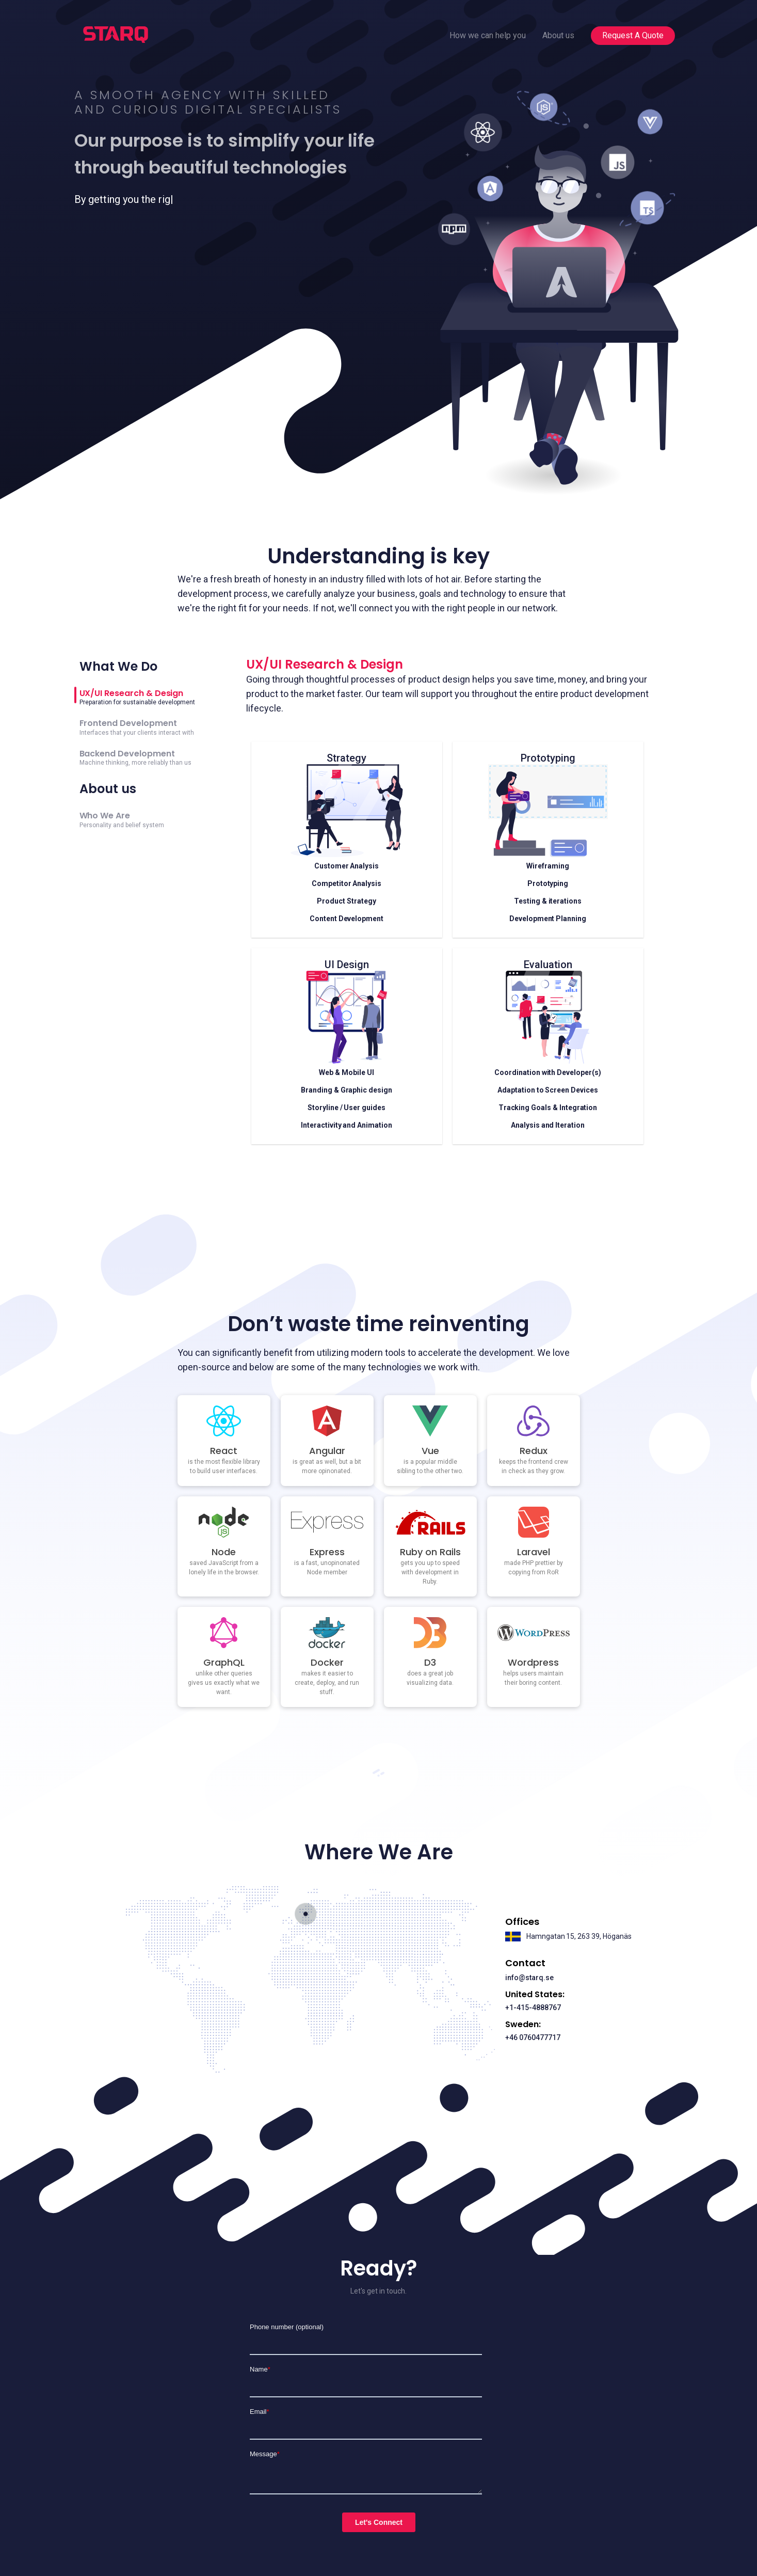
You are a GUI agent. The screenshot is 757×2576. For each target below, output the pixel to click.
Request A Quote (633, 35)
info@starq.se (529, 1977)
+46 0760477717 (532, 2037)
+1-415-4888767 (533, 2007)
